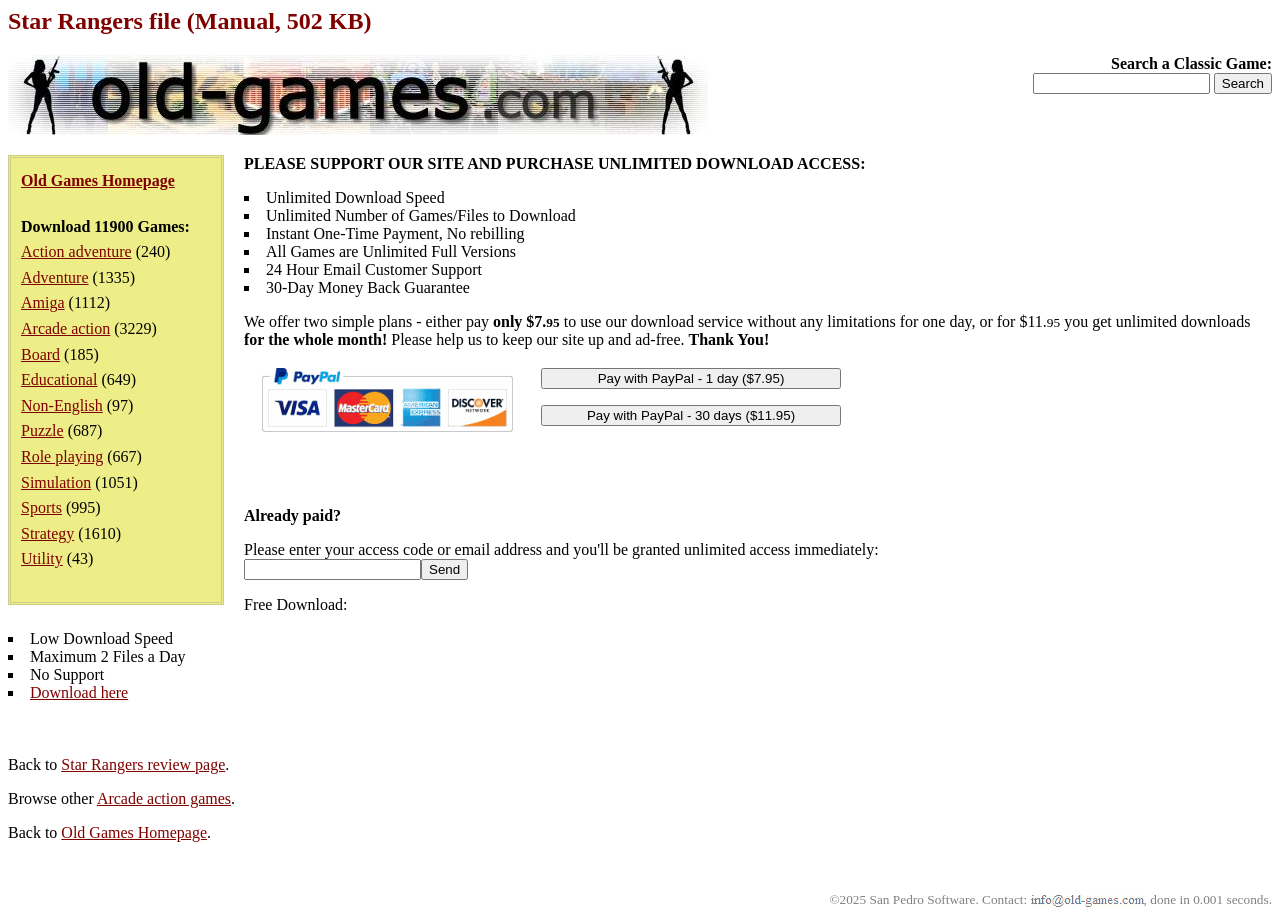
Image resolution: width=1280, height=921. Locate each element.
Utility (42, 558)
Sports (41, 507)
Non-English (62, 405)
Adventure (55, 277)
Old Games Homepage (134, 832)
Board (40, 354)
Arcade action (65, 328)
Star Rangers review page (143, 764)
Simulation (56, 482)
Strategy (47, 533)
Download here (79, 692)
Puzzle (42, 430)
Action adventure (76, 251)
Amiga (43, 302)
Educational (59, 379)
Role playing (62, 456)
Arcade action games (164, 798)
